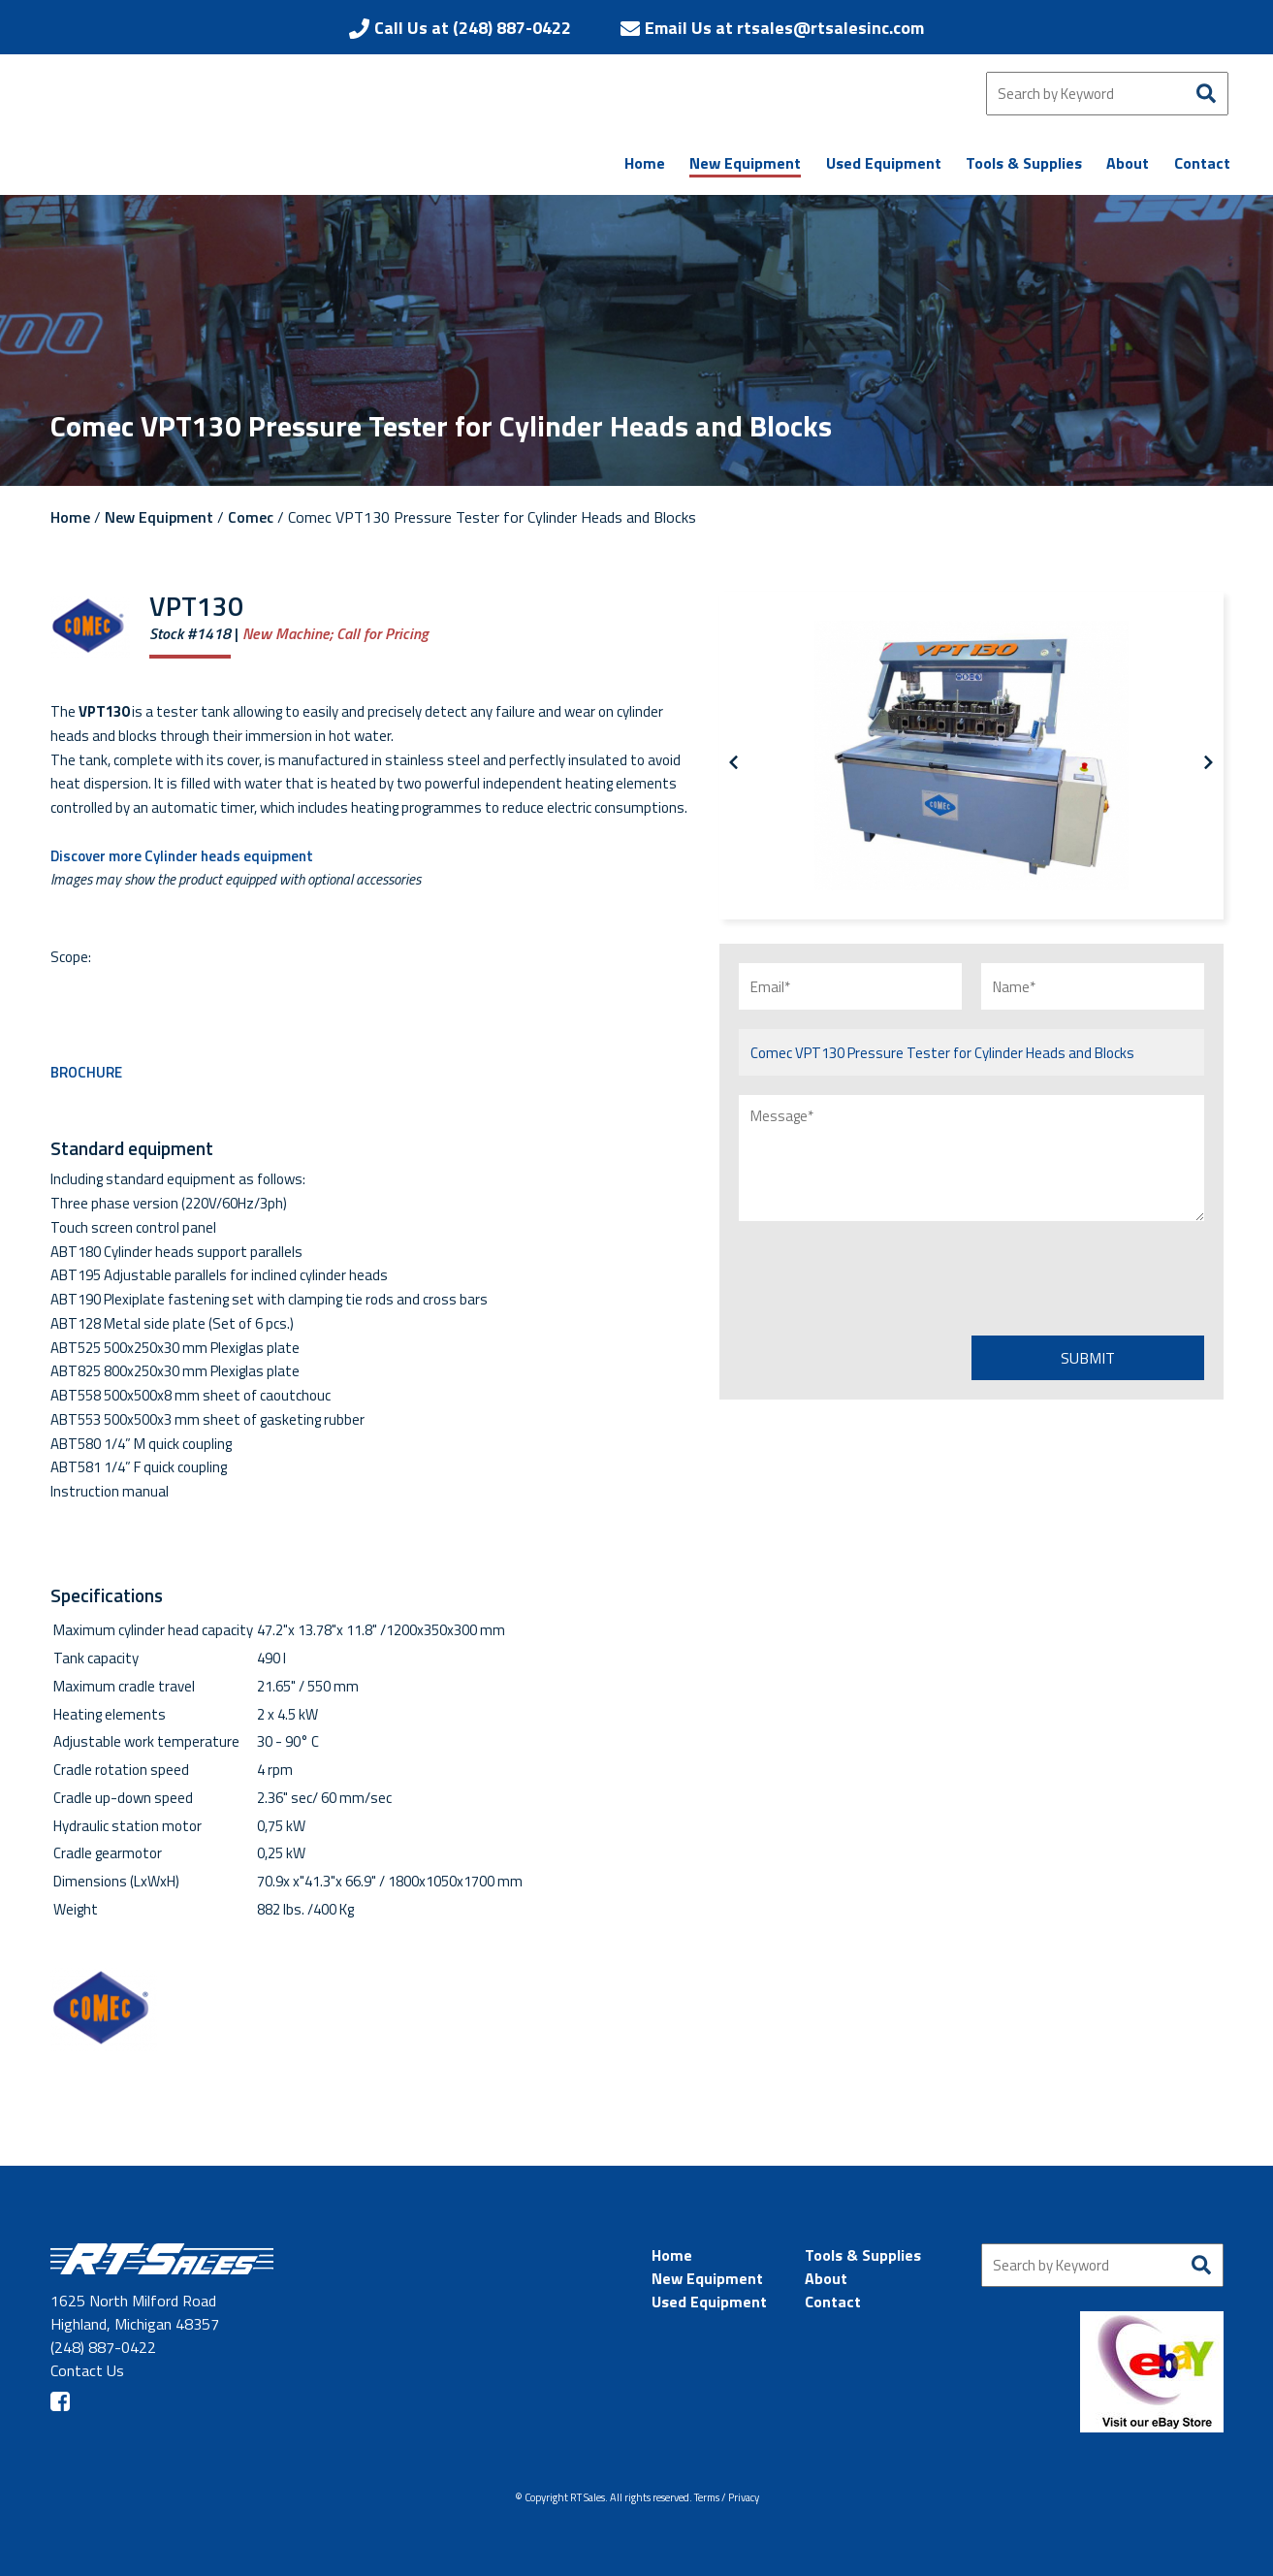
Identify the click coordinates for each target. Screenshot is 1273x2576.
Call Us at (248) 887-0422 (472, 28)
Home (70, 517)
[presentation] (886, 1278)
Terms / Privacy (726, 2497)
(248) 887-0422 (103, 2347)
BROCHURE (86, 1072)
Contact (833, 2301)
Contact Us (87, 2370)
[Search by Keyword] (1107, 93)
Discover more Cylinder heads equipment (181, 856)
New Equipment (159, 517)
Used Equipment (709, 2301)
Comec (250, 517)
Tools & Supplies (863, 2255)
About (826, 2278)
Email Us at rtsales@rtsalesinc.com (784, 28)
